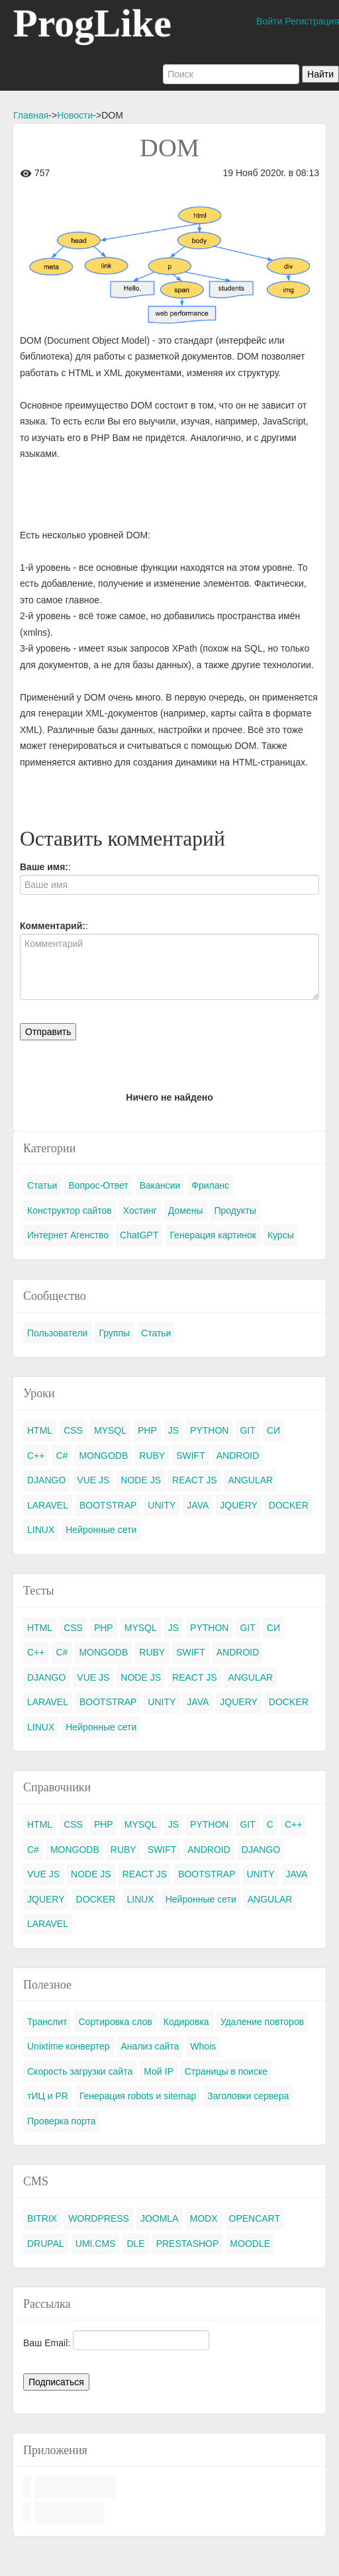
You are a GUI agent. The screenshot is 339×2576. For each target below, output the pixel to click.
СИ (273, 1430)
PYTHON (209, 1430)
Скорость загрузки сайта (79, 2071)
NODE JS (141, 1480)
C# (62, 1455)
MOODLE (250, 2243)
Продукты (235, 1210)
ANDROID (238, 1455)
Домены (185, 1210)
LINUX (40, 1529)
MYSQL (110, 1430)
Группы (114, 1333)
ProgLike (92, 23)
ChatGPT (139, 1235)
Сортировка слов (115, 2021)
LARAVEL (47, 1505)
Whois (203, 2046)
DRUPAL (45, 2243)
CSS (73, 1430)
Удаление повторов (262, 2021)
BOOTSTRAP (107, 1505)
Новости (75, 115)
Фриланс (210, 1185)
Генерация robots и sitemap (137, 2096)
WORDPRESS (98, 2218)
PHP (147, 1430)
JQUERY (239, 1505)
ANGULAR (250, 1480)
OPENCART (255, 2218)
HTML (39, 1430)
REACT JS (194, 1480)
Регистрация (312, 21)
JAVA (198, 1505)
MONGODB (103, 1455)
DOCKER (289, 1505)
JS (173, 1430)
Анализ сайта (150, 2046)
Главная (30, 115)
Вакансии (160, 1185)
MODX (204, 2218)
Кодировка (186, 2021)
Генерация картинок (213, 1235)
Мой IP (158, 2071)
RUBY (152, 1455)
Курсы (280, 1235)
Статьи (42, 1185)
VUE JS (93, 1480)
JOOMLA (159, 2218)
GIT (247, 1430)
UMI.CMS (95, 2243)
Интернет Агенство (68, 1235)
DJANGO (46, 1480)
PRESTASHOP (187, 2243)
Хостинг (140, 1210)
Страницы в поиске (226, 2071)
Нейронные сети (101, 1529)
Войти (269, 21)
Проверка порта (61, 2121)
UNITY (161, 1505)
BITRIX (42, 2218)
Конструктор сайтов (69, 1210)
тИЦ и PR (47, 2096)
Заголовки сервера (248, 2096)
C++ (35, 1455)
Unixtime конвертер (68, 2046)
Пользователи (57, 1333)
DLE (135, 2243)
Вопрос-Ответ (98, 1185)
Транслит (47, 2021)
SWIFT (190, 1455)
